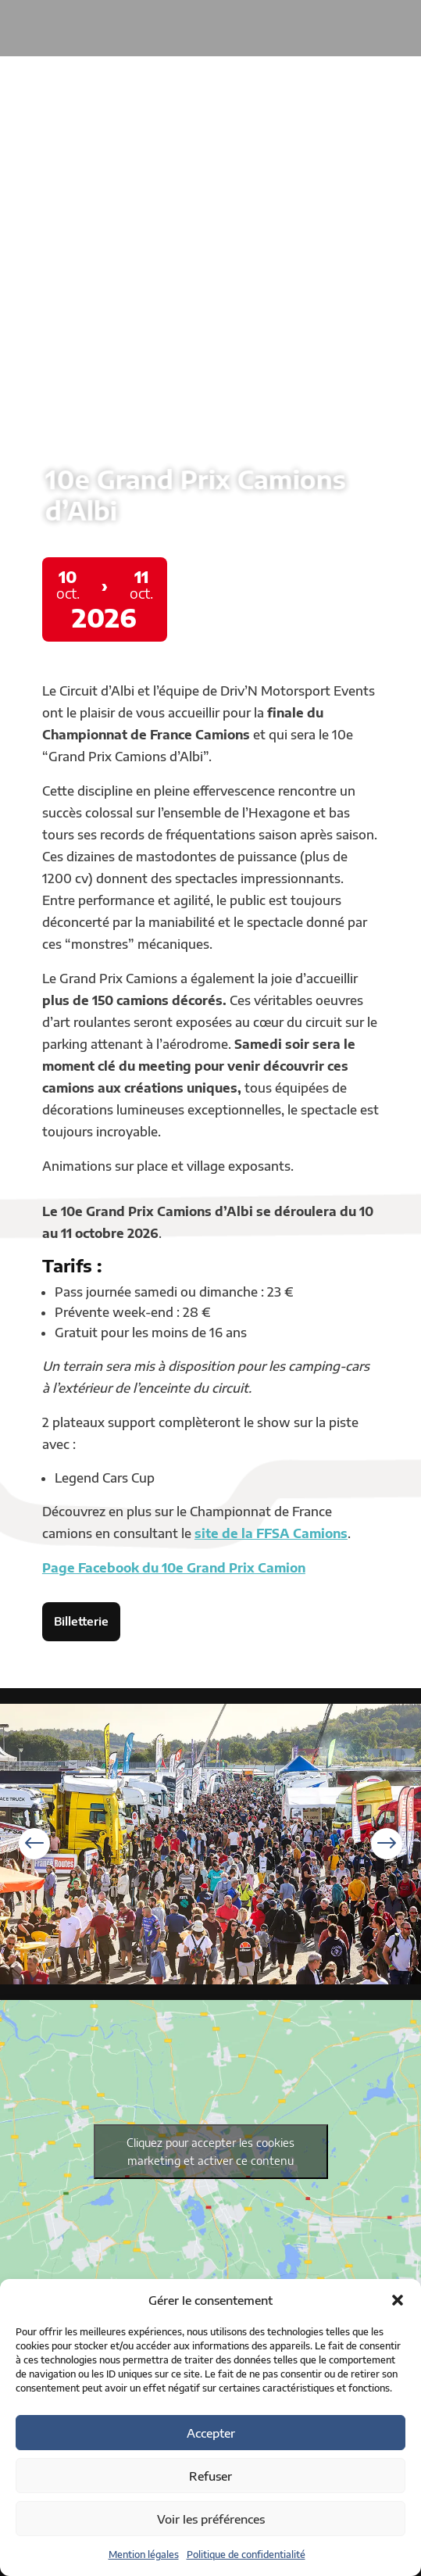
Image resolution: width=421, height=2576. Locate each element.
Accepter (211, 2433)
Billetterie (81, 1621)
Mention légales (144, 2554)
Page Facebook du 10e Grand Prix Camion (173, 1568)
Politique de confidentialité (246, 2554)
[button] (397, 2300)
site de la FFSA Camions (271, 1533)
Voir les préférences (211, 2519)
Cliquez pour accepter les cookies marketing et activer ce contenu (210, 2151)
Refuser (210, 2476)
